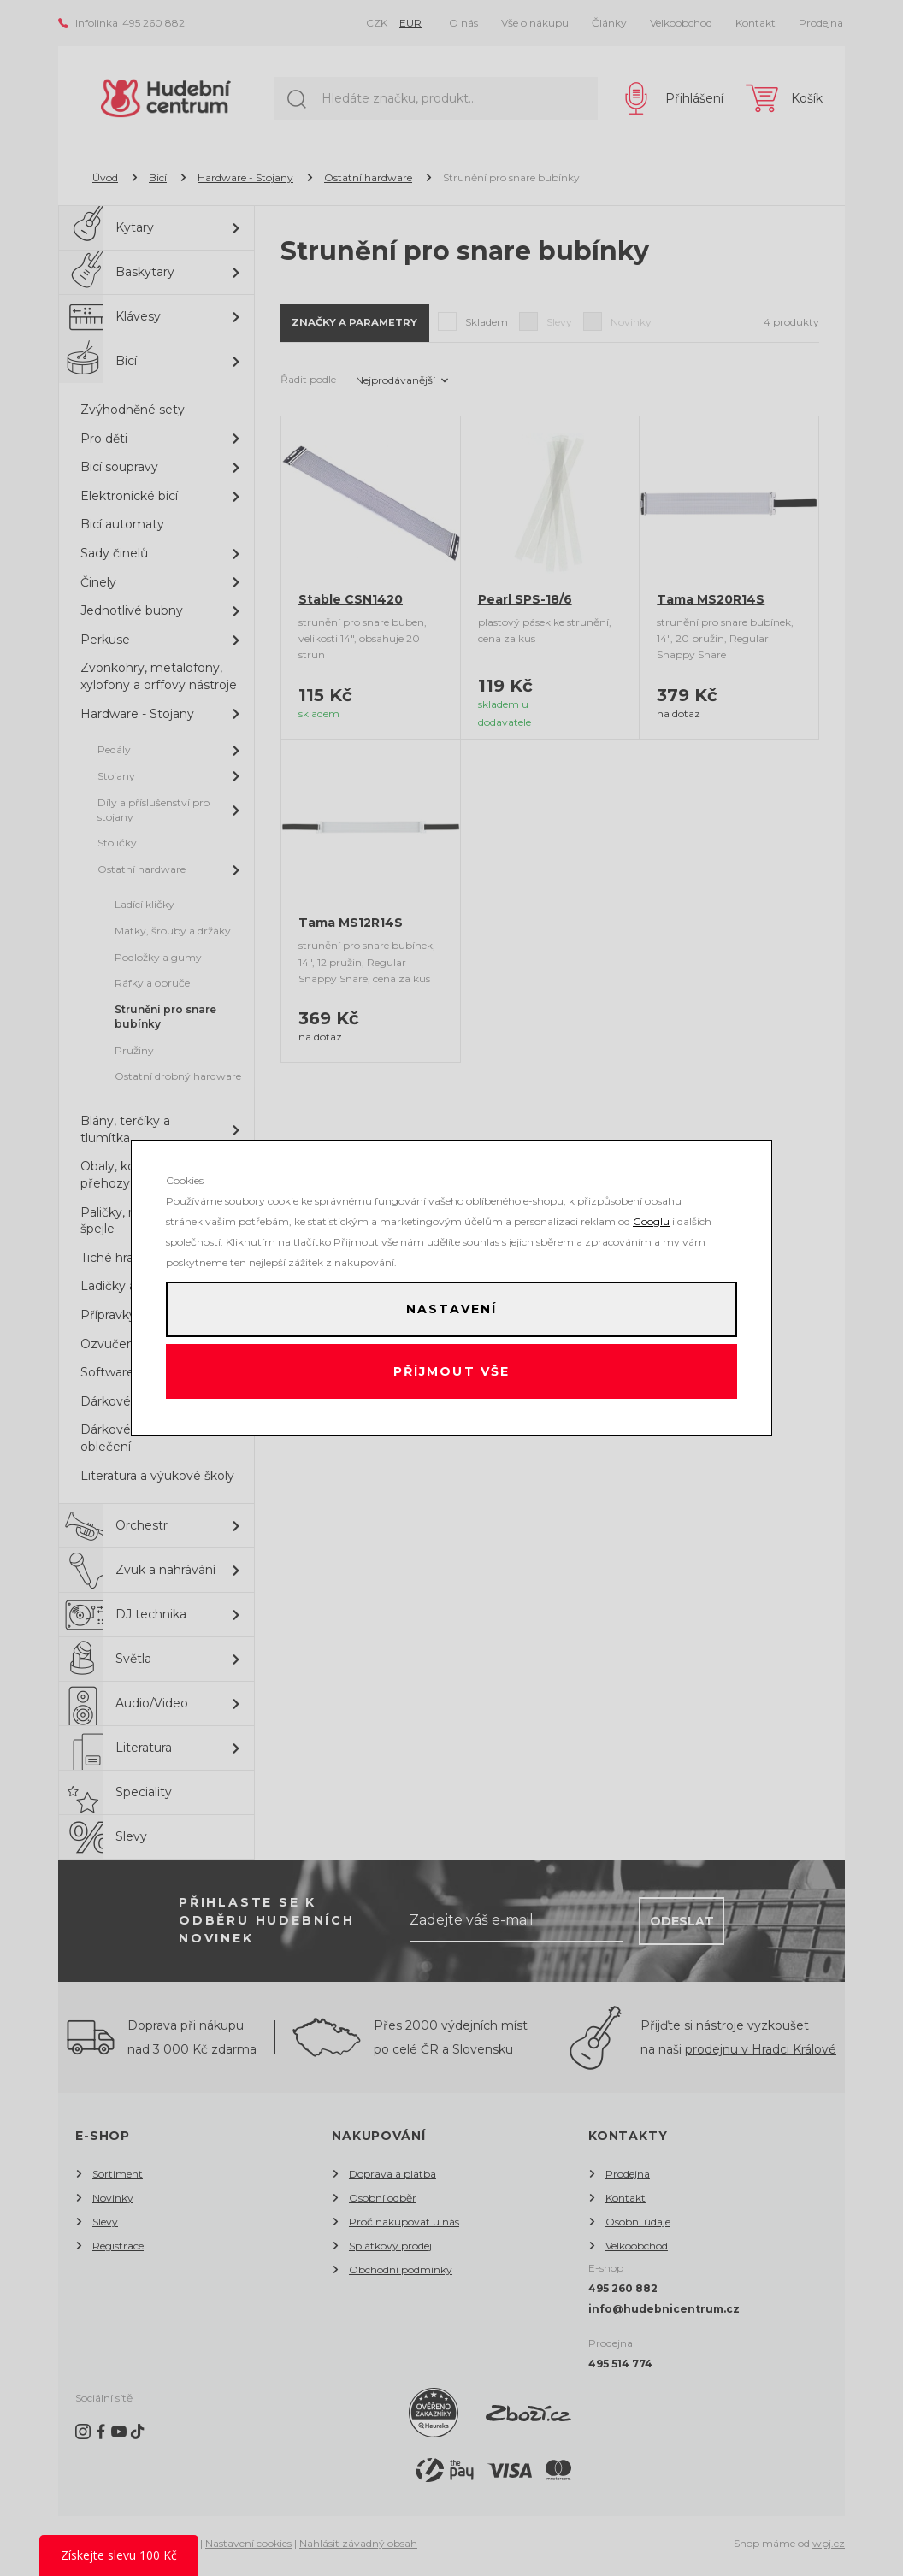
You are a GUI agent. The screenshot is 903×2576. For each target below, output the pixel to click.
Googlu (651, 1215)
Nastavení (451, 1306)
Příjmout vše (452, 1374)
